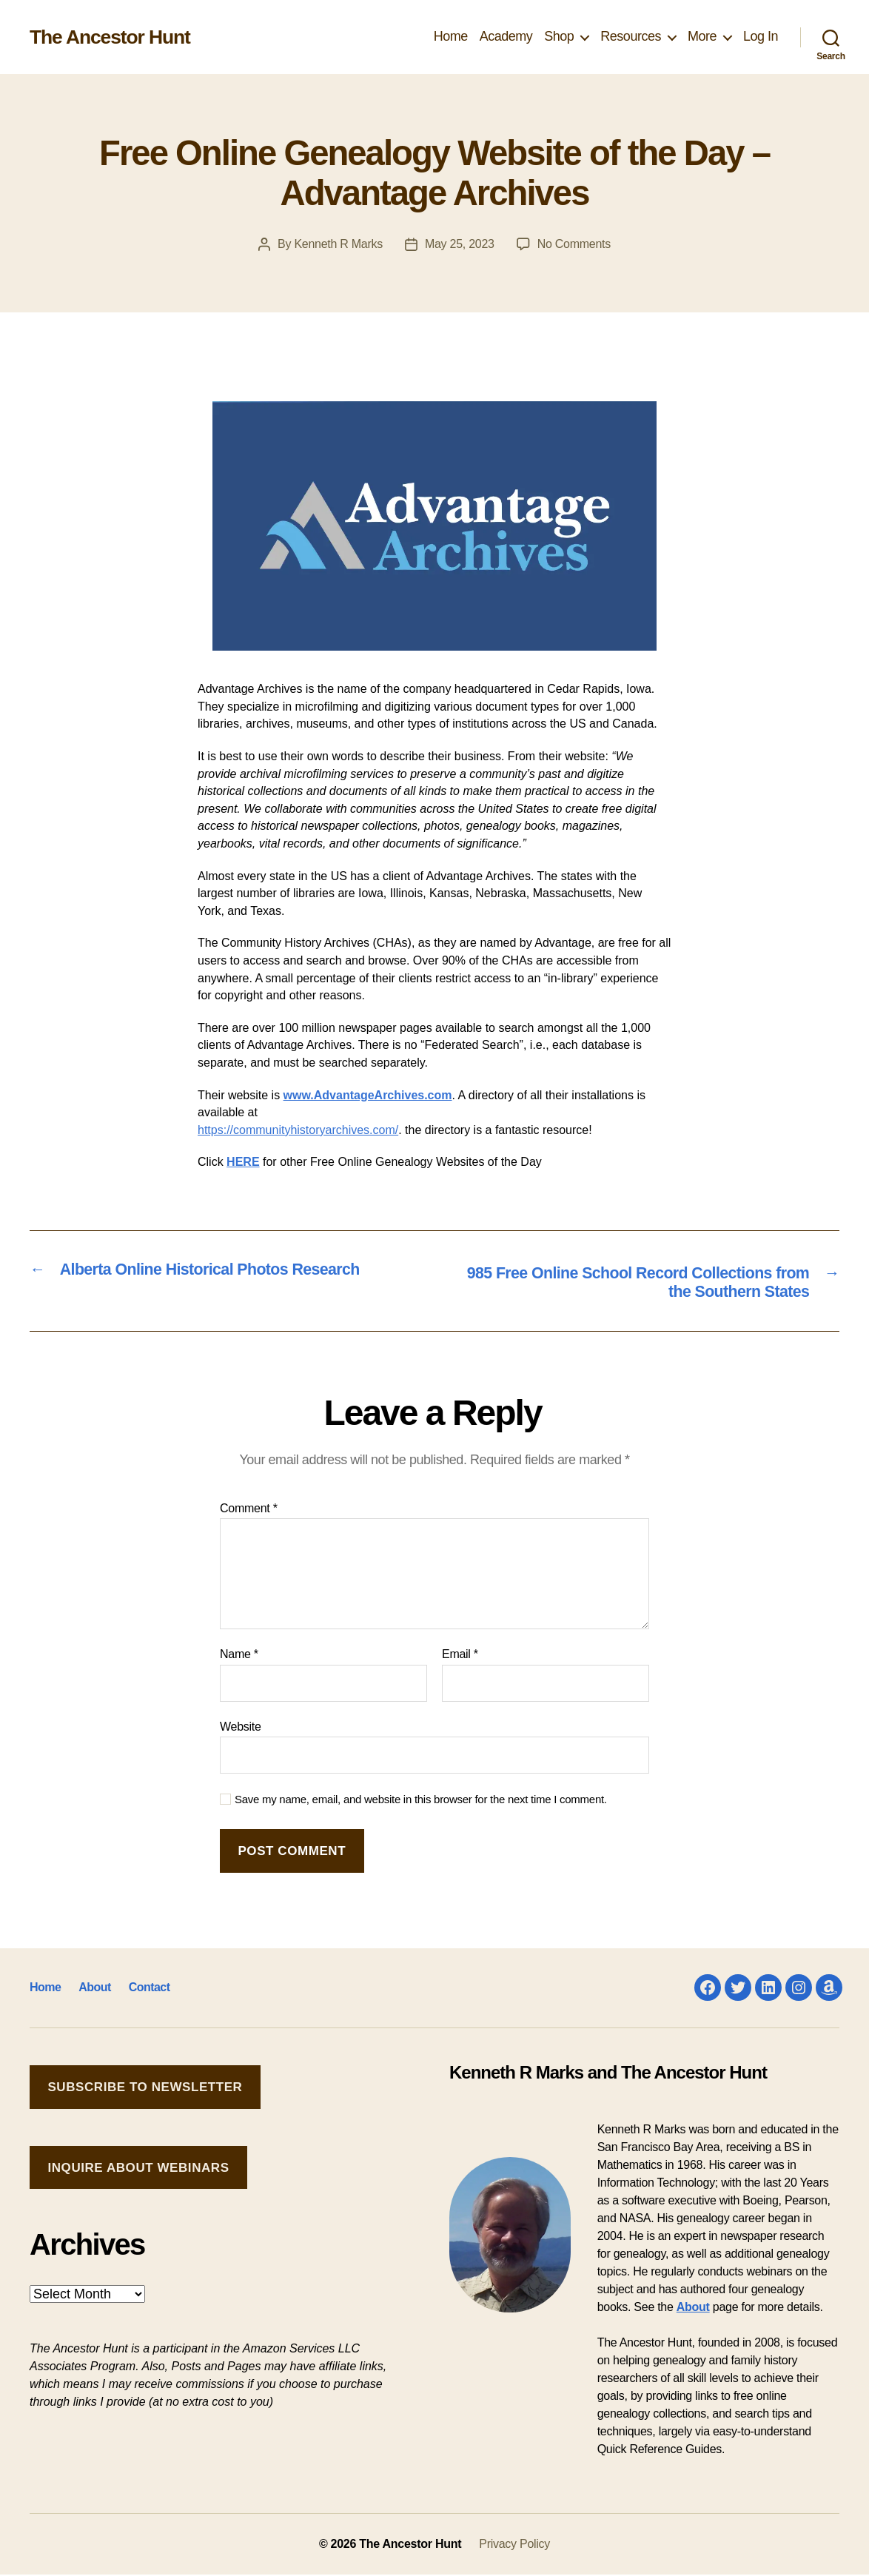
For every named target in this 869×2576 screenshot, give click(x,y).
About (94, 1988)
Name (239, 1655)
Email (460, 1655)
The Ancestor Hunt (115, 37)
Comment (249, 1509)
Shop (559, 36)
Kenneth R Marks (338, 244)
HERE (243, 1161)
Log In (760, 36)
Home (451, 36)
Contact (148, 1988)
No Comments (574, 244)
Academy (506, 36)
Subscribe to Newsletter (144, 2088)
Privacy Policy (514, 2545)
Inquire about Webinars (138, 2168)
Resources (630, 36)
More (702, 36)
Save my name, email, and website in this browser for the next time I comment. (421, 1800)
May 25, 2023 (459, 244)
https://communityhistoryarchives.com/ (298, 1130)
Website (240, 1727)
